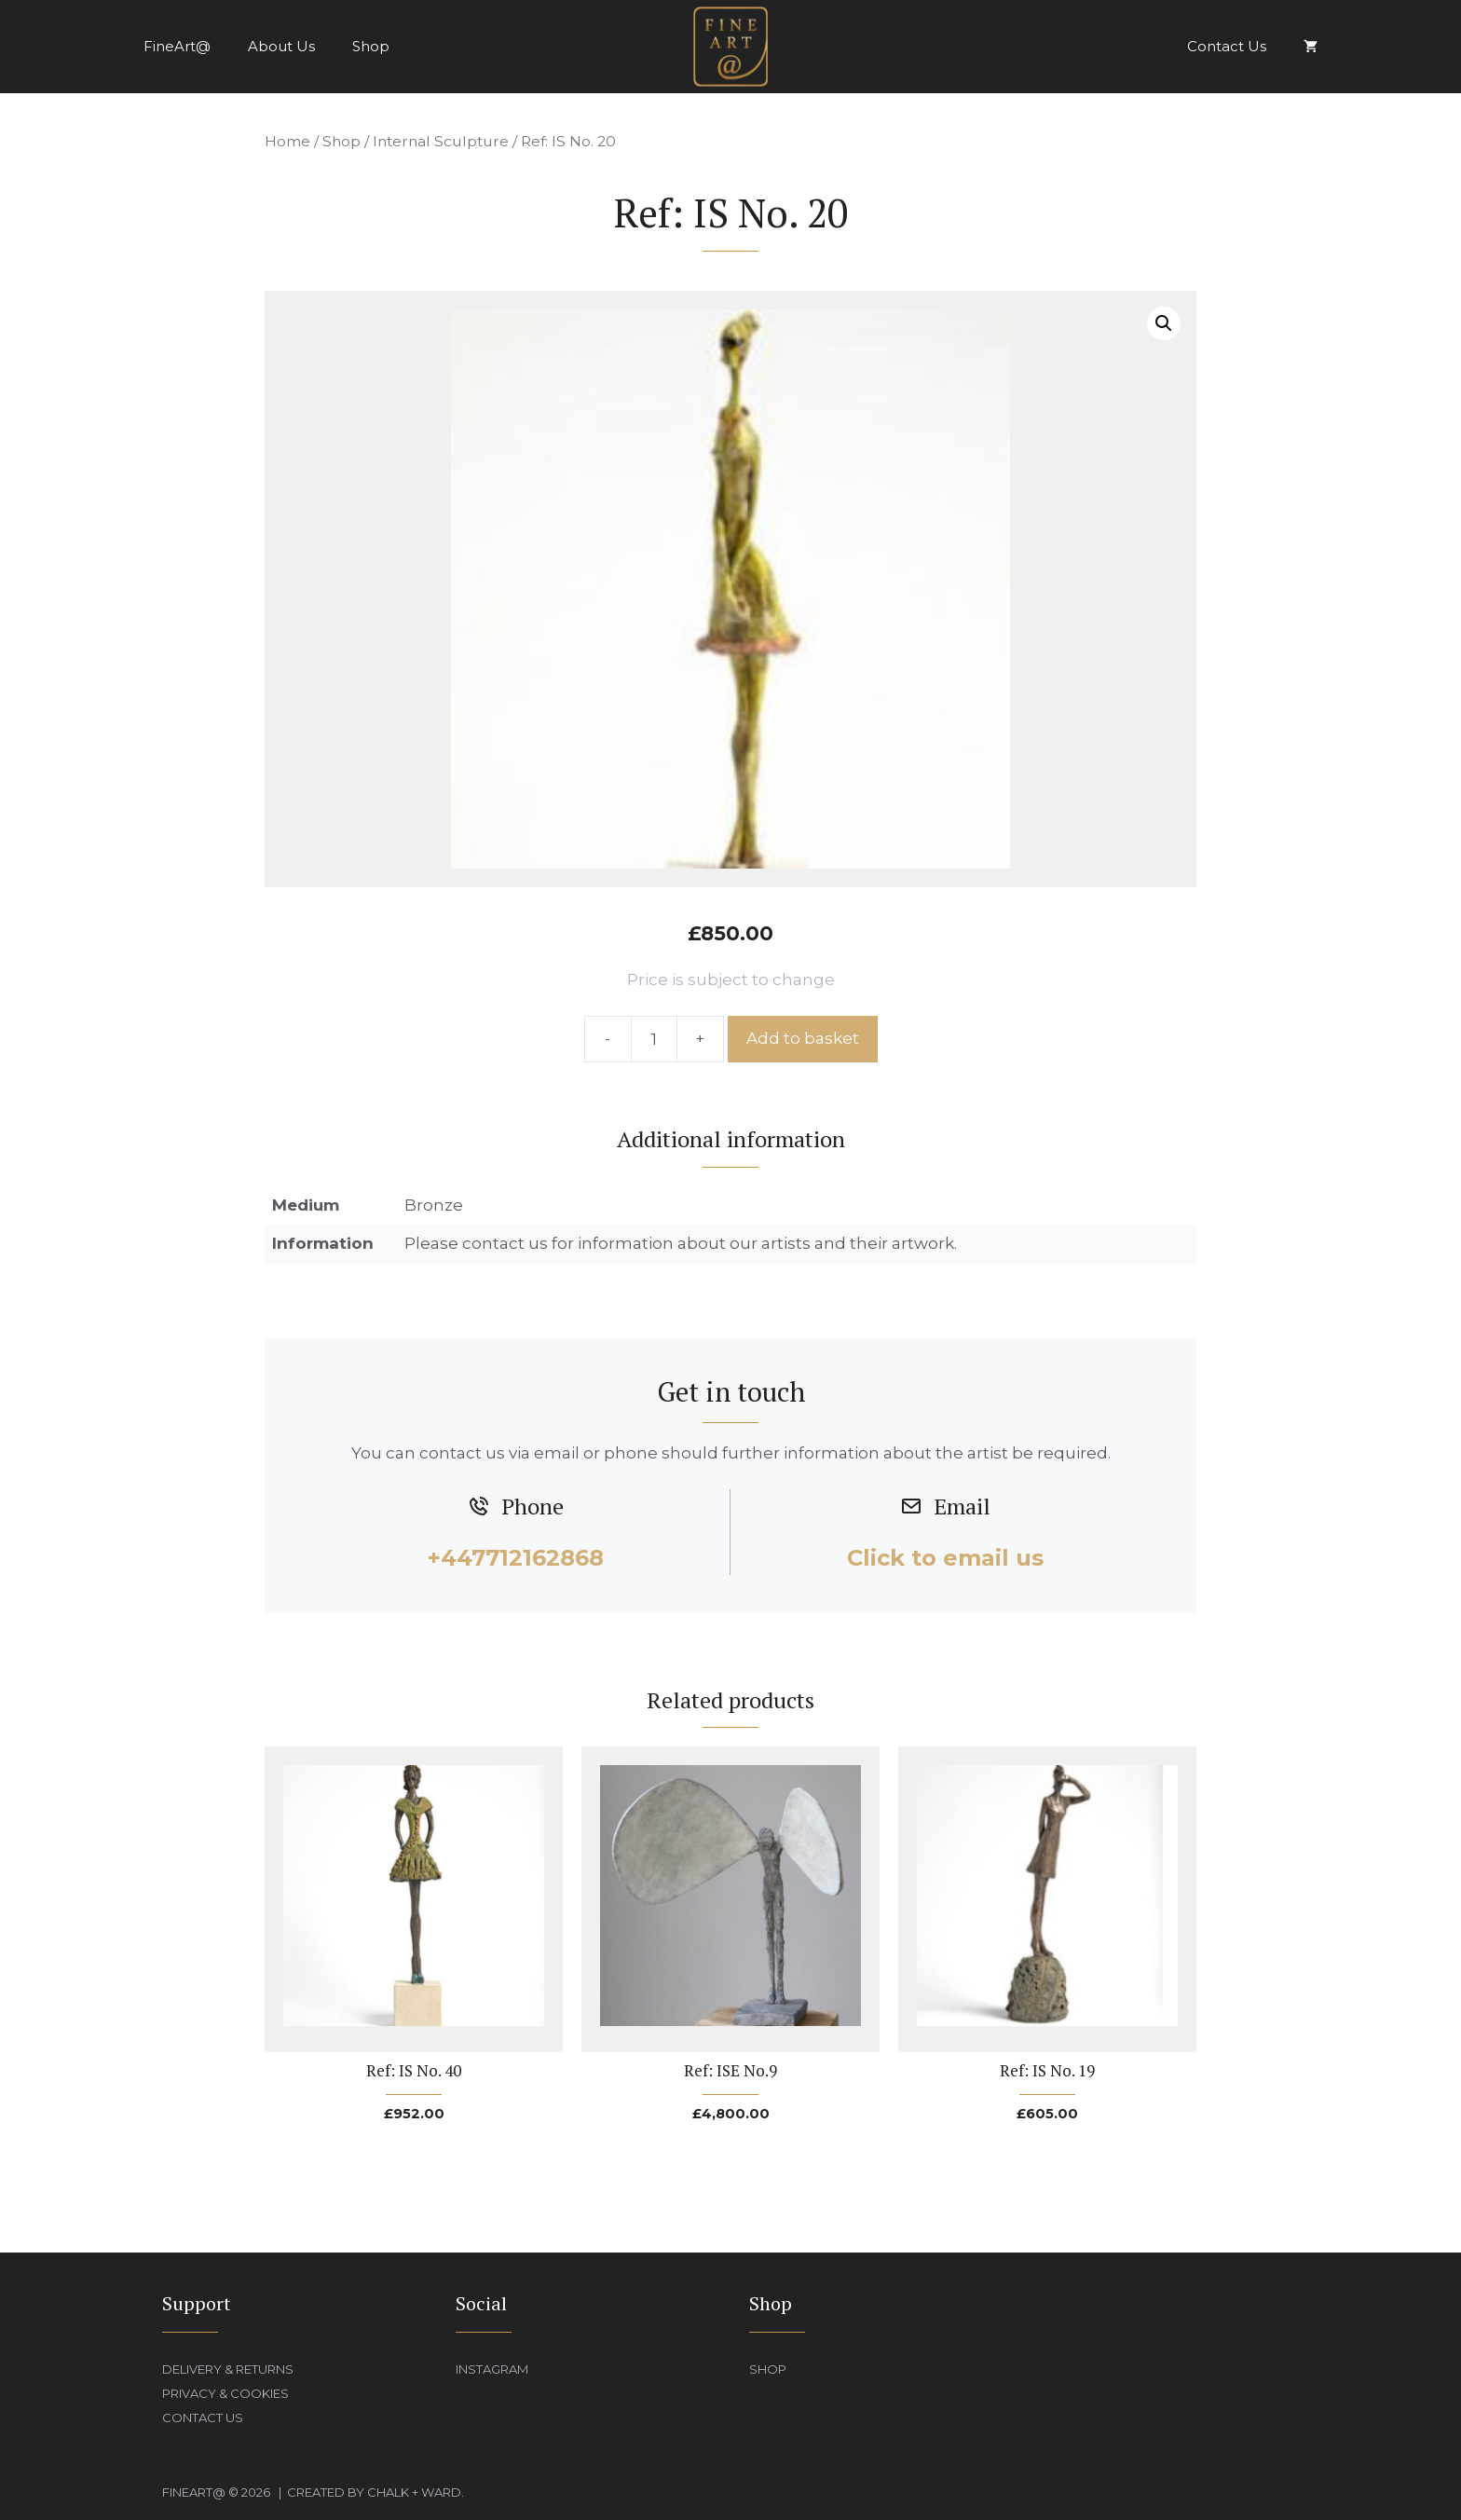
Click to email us (945, 1557)
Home (287, 141)
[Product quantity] (654, 1039)
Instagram (492, 2369)
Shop (370, 46)
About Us (281, 46)
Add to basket (802, 1038)
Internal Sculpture (441, 141)
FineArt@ (177, 46)
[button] (1164, 323)
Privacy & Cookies (225, 2393)
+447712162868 (516, 1557)
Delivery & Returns (228, 2369)
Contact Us (1226, 46)
